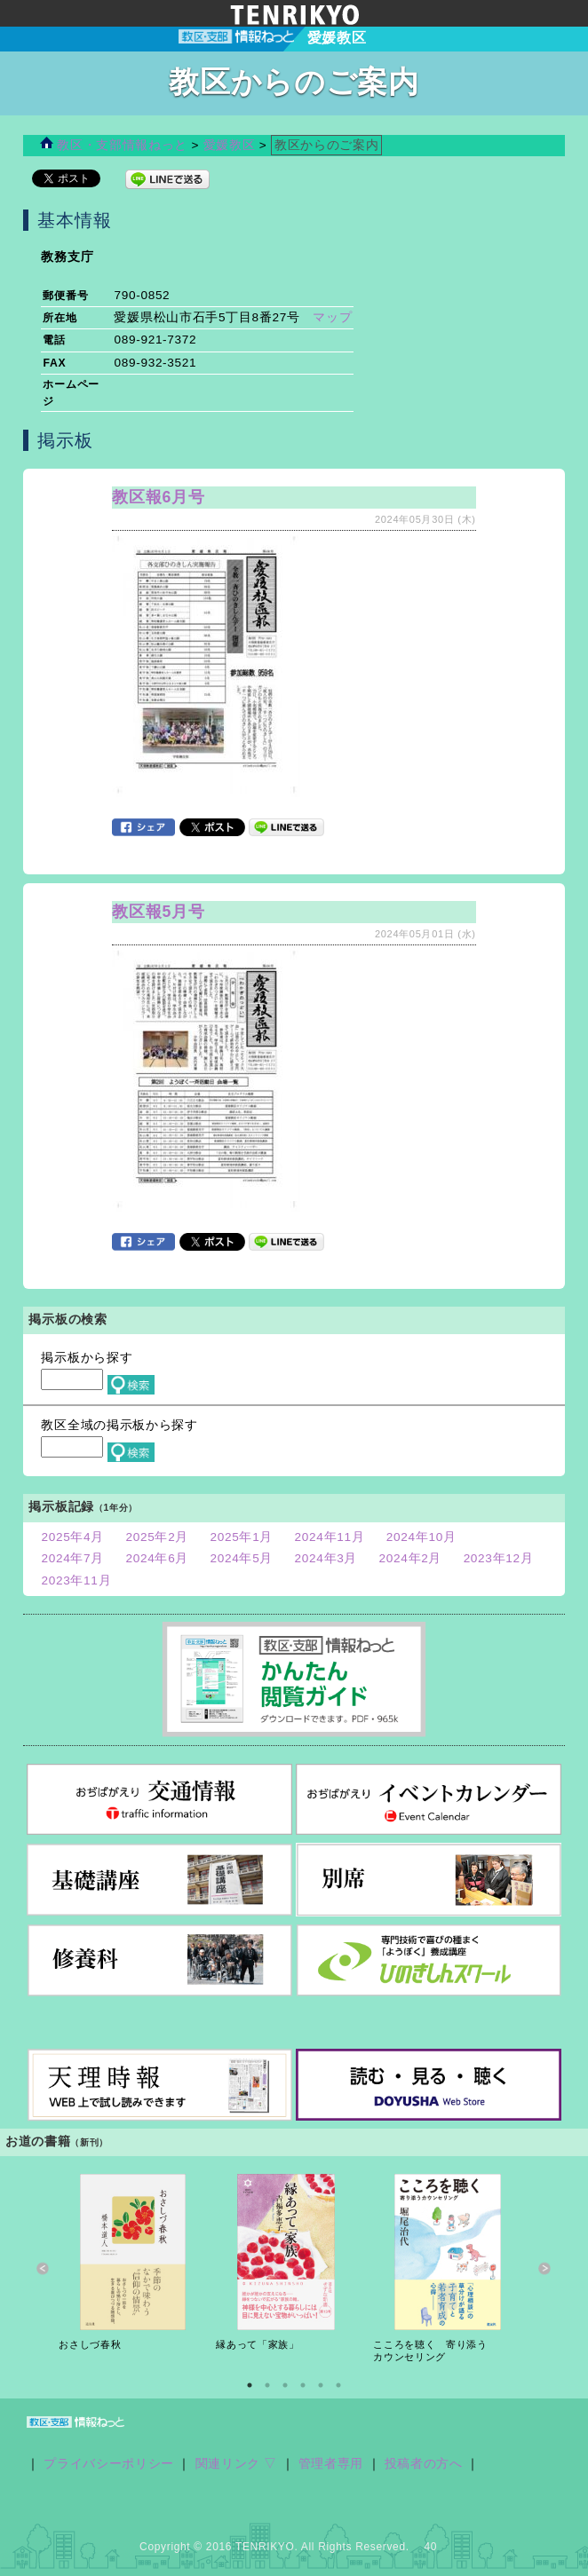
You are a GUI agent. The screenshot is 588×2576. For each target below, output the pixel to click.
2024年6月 (157, 1558)
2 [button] (267, 2385)
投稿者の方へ (424, 2463)
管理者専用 (330, 2463)
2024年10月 (421, 1537)
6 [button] (338, 2385)
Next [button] (545, 2268)
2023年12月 (499, 1558)
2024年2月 (410, 1558)
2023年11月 (76, 1580)
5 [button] (321, 2385)
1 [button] (249, 2385)
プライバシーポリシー (109, 2463)
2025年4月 (72, 1537)
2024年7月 (72, 1558)
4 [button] (303, 2385)
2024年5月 (242, 1558)
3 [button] (285, 2385)
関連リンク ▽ (236, 2463)
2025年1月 (242, 1537)
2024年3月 (326, 1558)
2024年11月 (330, 1537)
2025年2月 (157, 1537)
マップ (332, 317)
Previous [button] (43, 2268)
